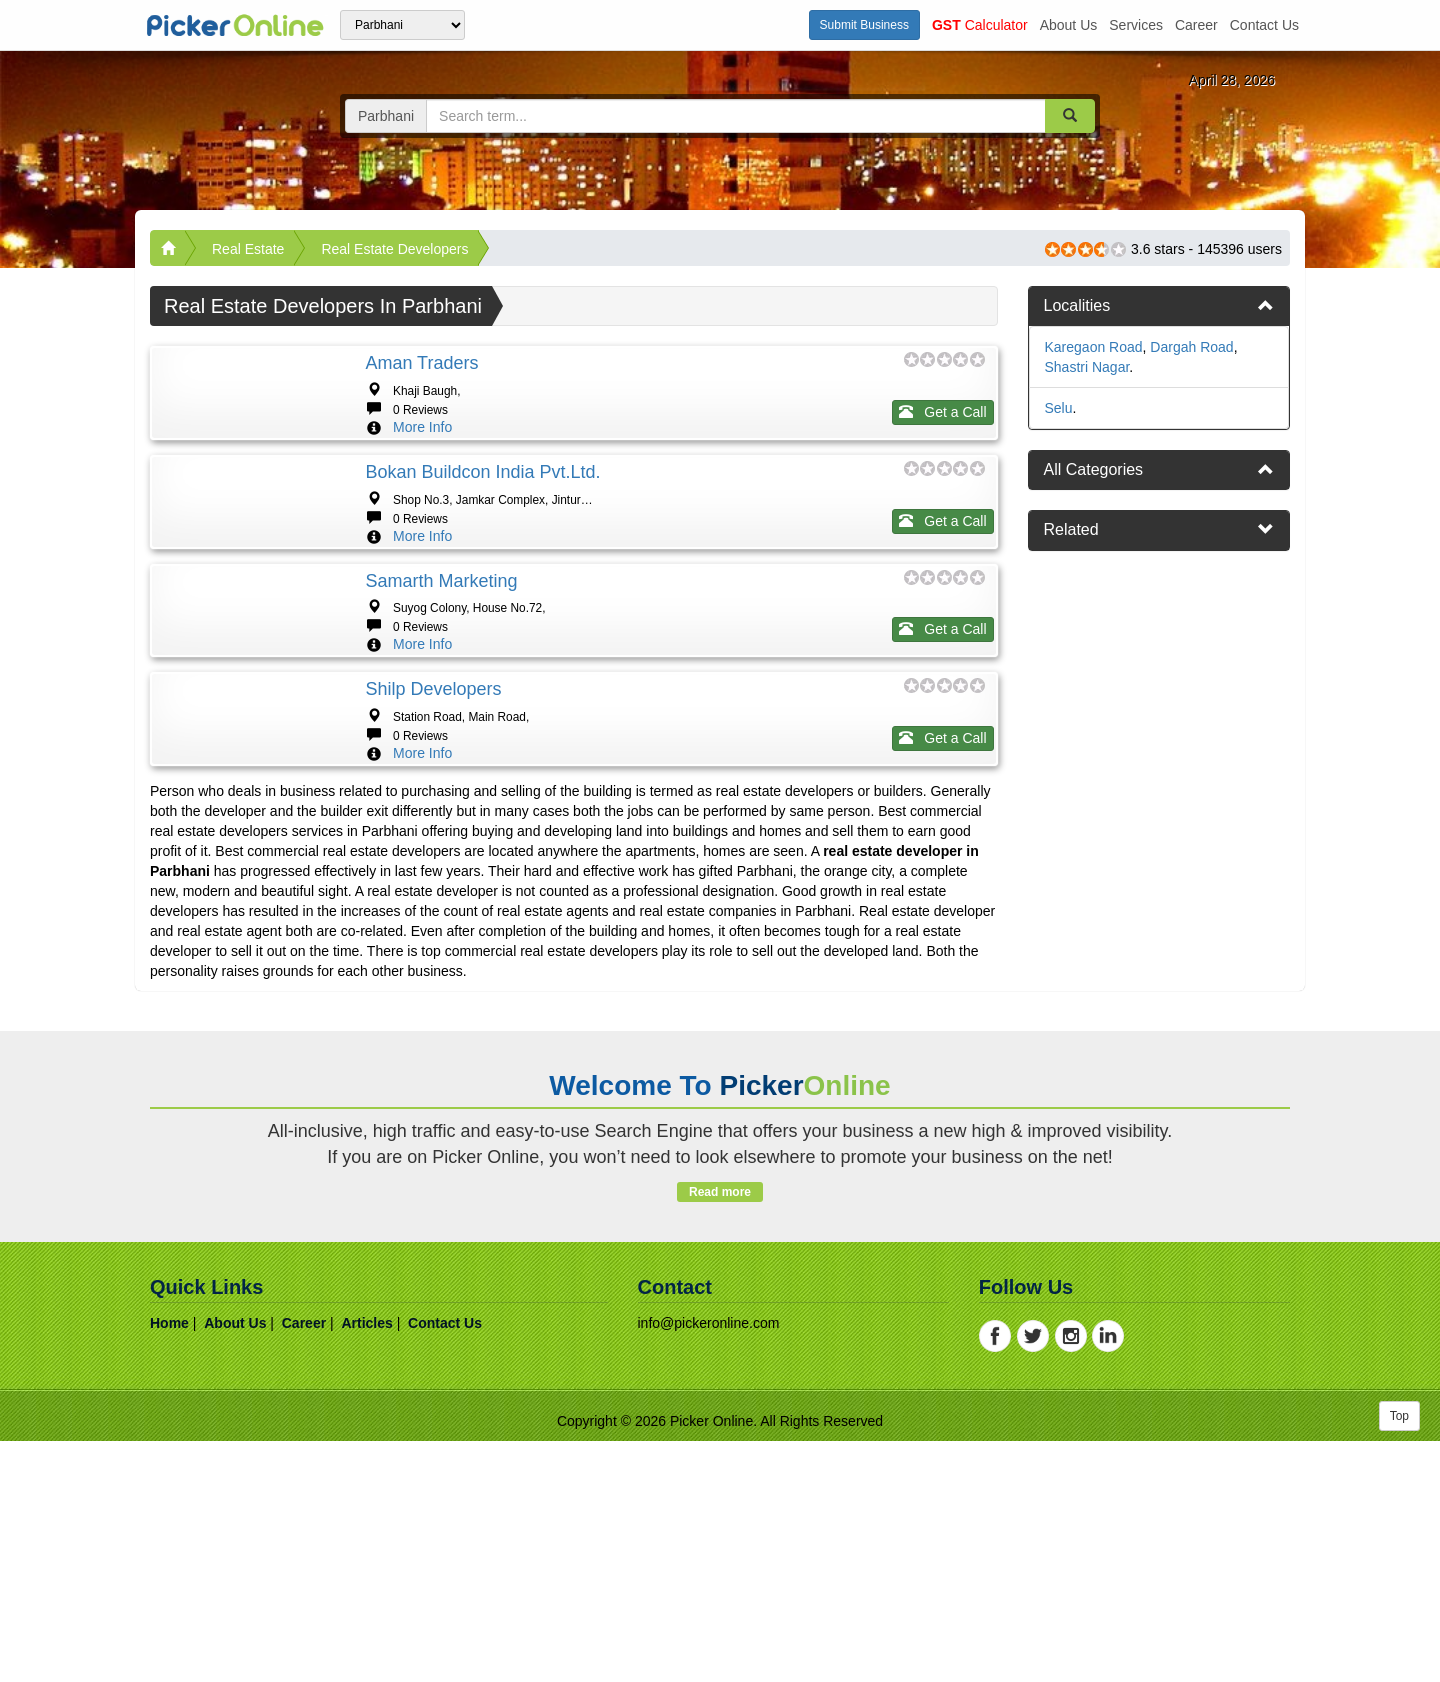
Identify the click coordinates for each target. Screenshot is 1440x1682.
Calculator (980, 25)
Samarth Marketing (441, 701)
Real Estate (248, 249)
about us (1069, 25)
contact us (1264, 25)
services (1136, 25)
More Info (422, 427)
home (169, 1564)
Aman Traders (421, 363)
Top (1399, 1657)
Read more (719, 1433)
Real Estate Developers (394, 249)
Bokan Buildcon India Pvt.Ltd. (482, 532)
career (1196, 25)
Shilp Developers (433, 870)
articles (366, 1564)
